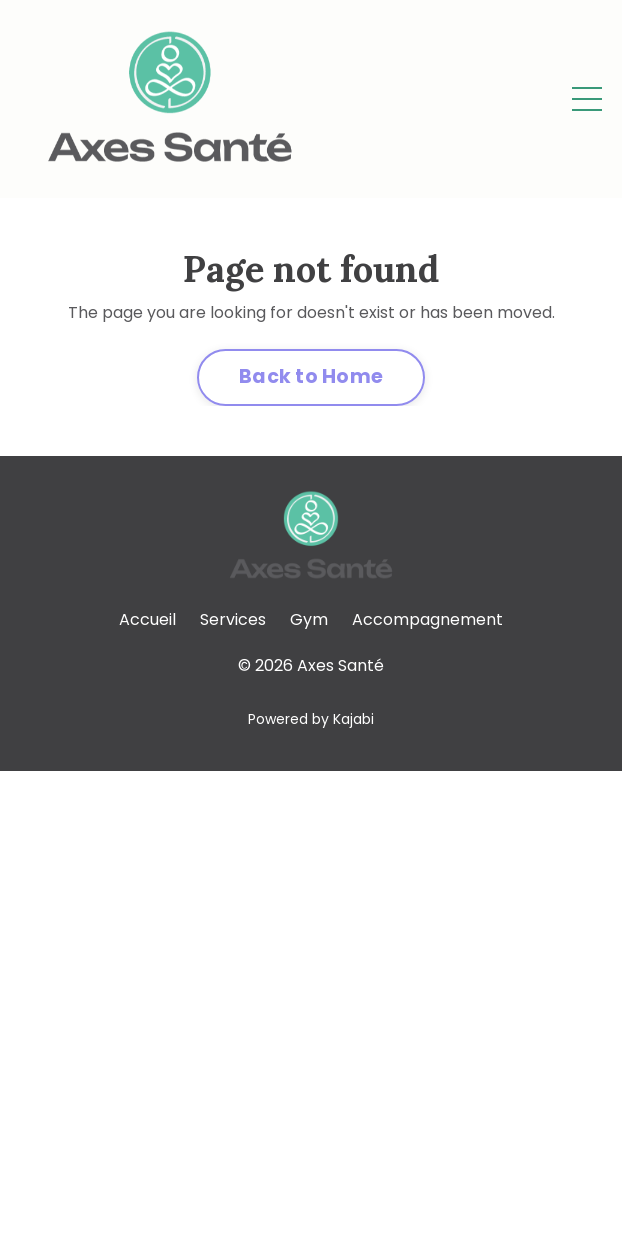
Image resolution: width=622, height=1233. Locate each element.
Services (233, 619)
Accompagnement (427, 619)
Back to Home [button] (311, 376)
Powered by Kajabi (311, 719)
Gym (309, 619)
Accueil (147, 619)
